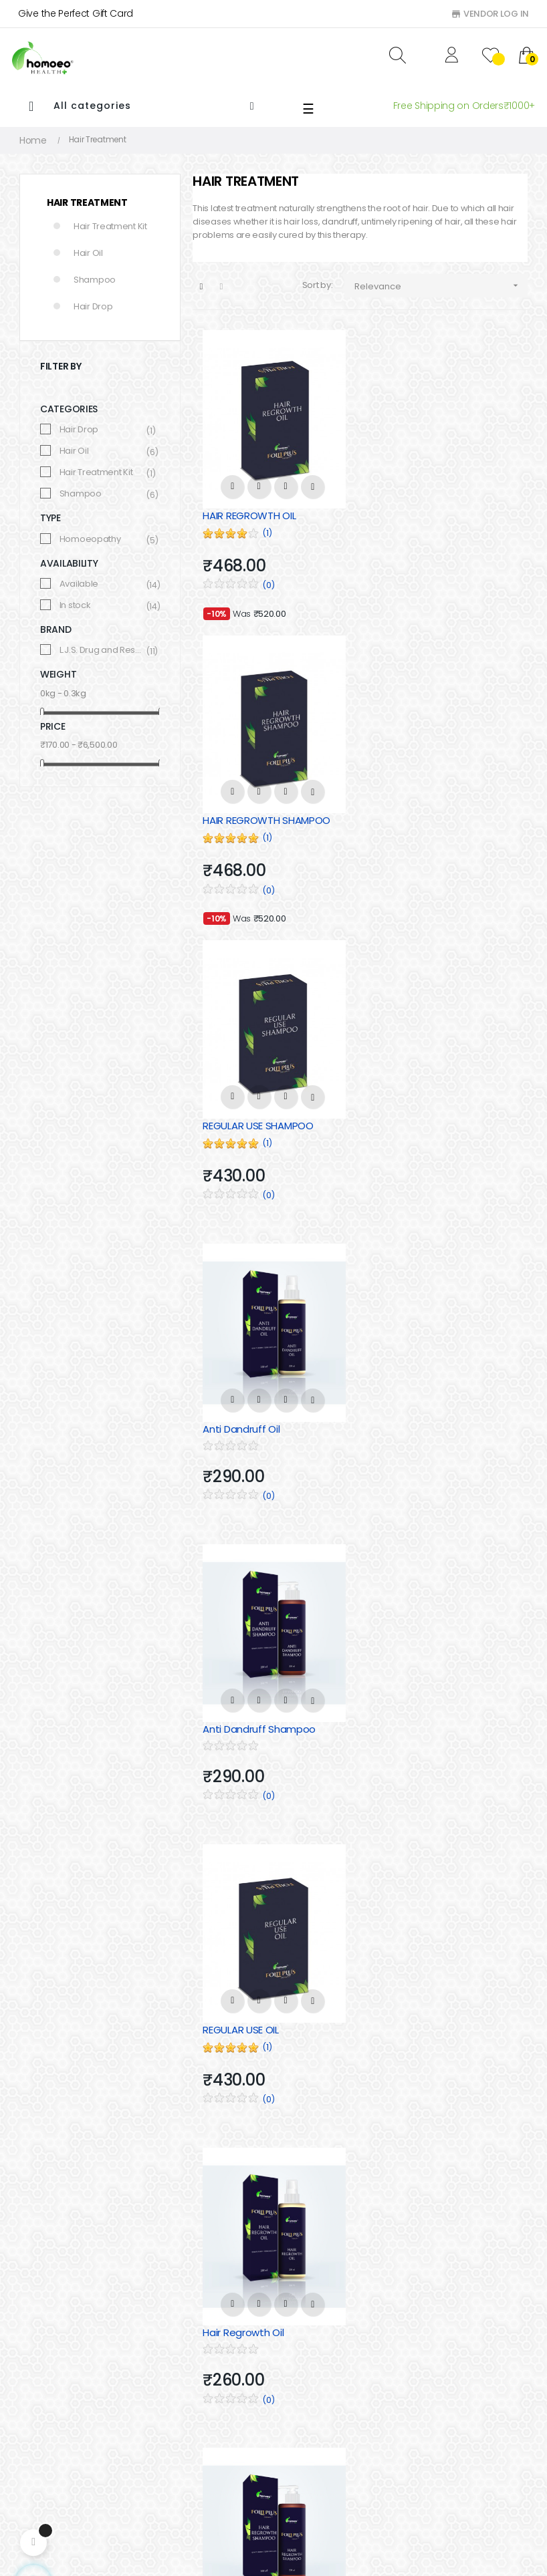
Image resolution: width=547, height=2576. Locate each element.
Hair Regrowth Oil (243, 1420)
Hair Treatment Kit (110, 226)
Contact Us (171, 2363)
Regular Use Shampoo (256, 2020)
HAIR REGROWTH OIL (249, 514)
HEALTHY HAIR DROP (248, 1718)
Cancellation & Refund (196, 2386)
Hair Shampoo (311, 2409)
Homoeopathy (103, 539)
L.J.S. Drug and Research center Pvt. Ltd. (103, 650)
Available (103, 584)
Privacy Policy (176, 2409)
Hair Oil (88, 253)
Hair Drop (93, 306)
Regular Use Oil (411, 1718)
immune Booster (317, 2454)
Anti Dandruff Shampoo (259, 1118)
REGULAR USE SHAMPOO (258, 817)
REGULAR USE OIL (414, 1118)
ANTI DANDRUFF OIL (419, 2020)
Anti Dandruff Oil (414, 817)
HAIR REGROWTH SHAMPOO (440, 514)
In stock (103, 605)
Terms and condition (192, 2431)
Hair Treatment (87, 202)
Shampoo (95, 279)
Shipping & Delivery (188, 2454)
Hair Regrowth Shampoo (435, 1420)
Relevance (441, 285)
